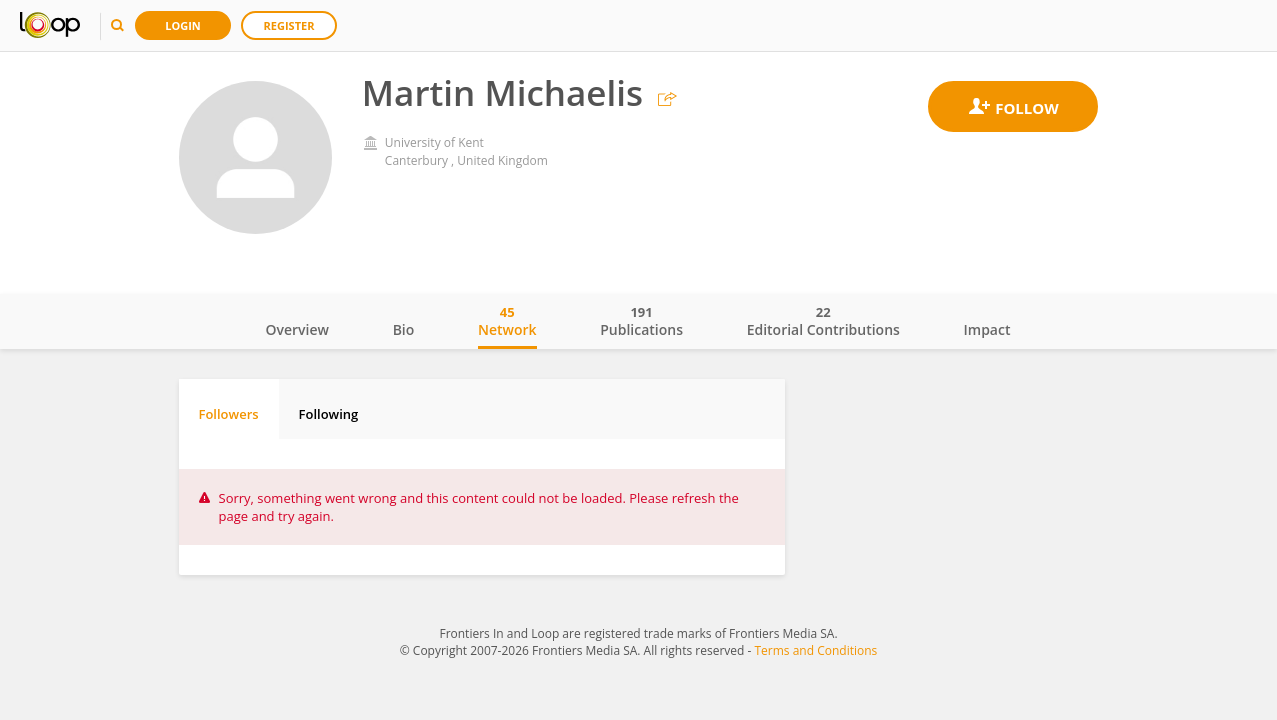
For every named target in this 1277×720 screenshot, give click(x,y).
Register (289, 25)
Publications (641, 321)
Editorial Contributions (823, 321)
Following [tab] (329, 414)
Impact (987, 329)
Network (507, 321)
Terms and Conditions (815, 650)
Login (183, 25)
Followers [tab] (229, 414)
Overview (297, 329)
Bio (404, 329)
